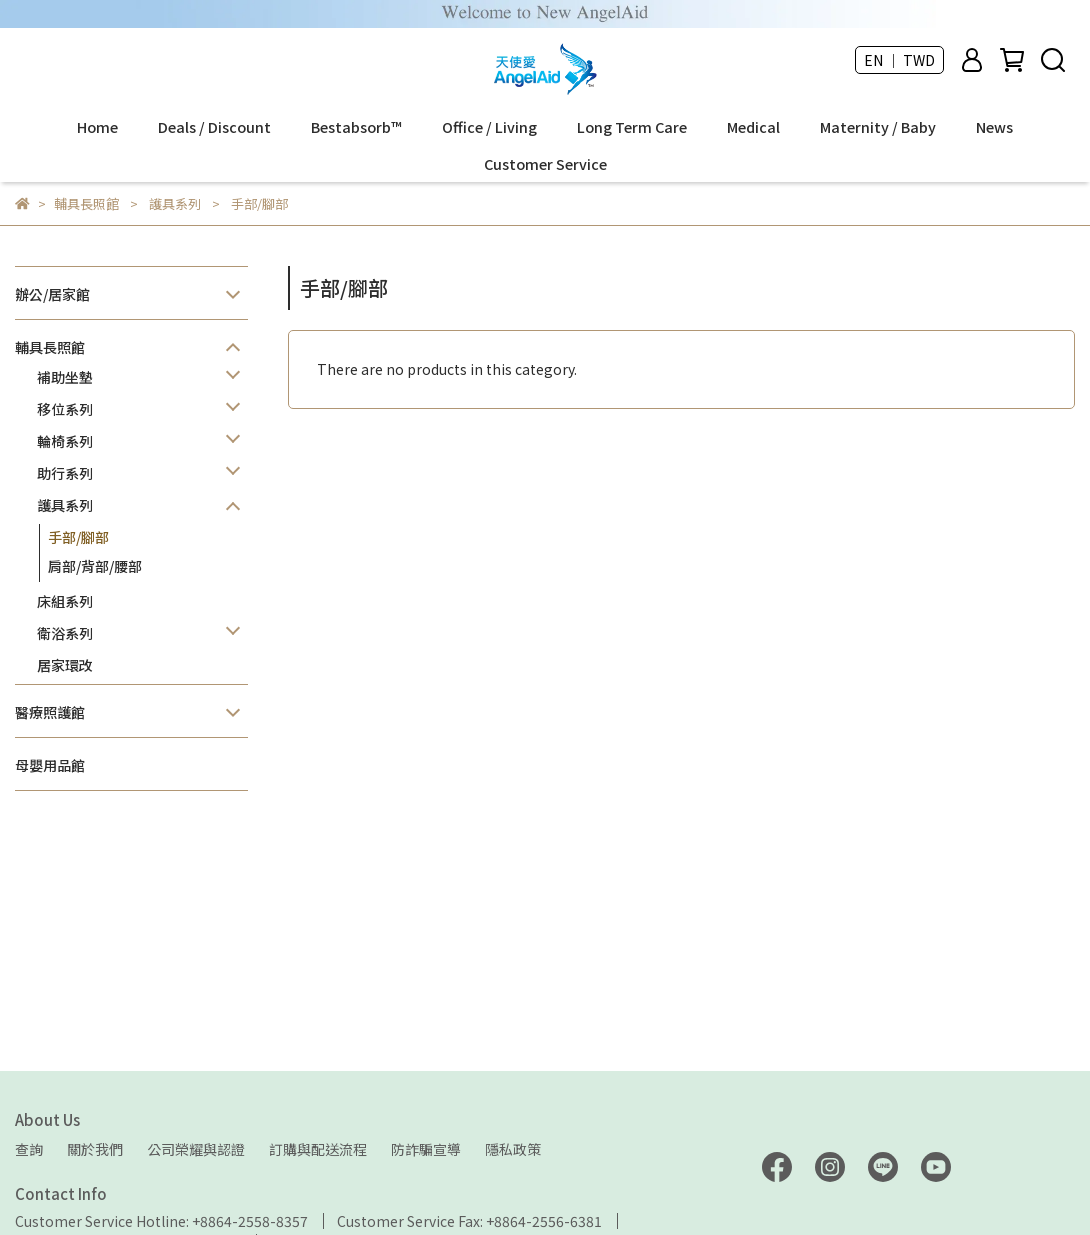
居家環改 (65, 665)
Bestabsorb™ (356, 127)
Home (97, 127)
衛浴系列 (65, 633)
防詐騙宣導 (426, 1149)
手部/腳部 (78, 537)
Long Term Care (632, 127)
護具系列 (65, 505)
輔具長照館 (50, 347)
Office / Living (489, 127)
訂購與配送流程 (318, 1149)
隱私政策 (513, 1149)
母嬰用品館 (50, 765)
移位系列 (65, 409)
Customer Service (545, 164)
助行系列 (65, 473)
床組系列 (65, 601)
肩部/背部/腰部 (95, 566)
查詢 (29, 1149)
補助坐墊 (65, 377)
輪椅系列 (65, 441)
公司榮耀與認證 (196, 1149)
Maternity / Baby (878, 127)
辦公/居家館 (52, 294)
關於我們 (95, 1149)
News (994, 127)
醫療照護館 (50, 712)
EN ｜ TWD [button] (899, 60)
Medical (753, 127)
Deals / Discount (214, 127)
